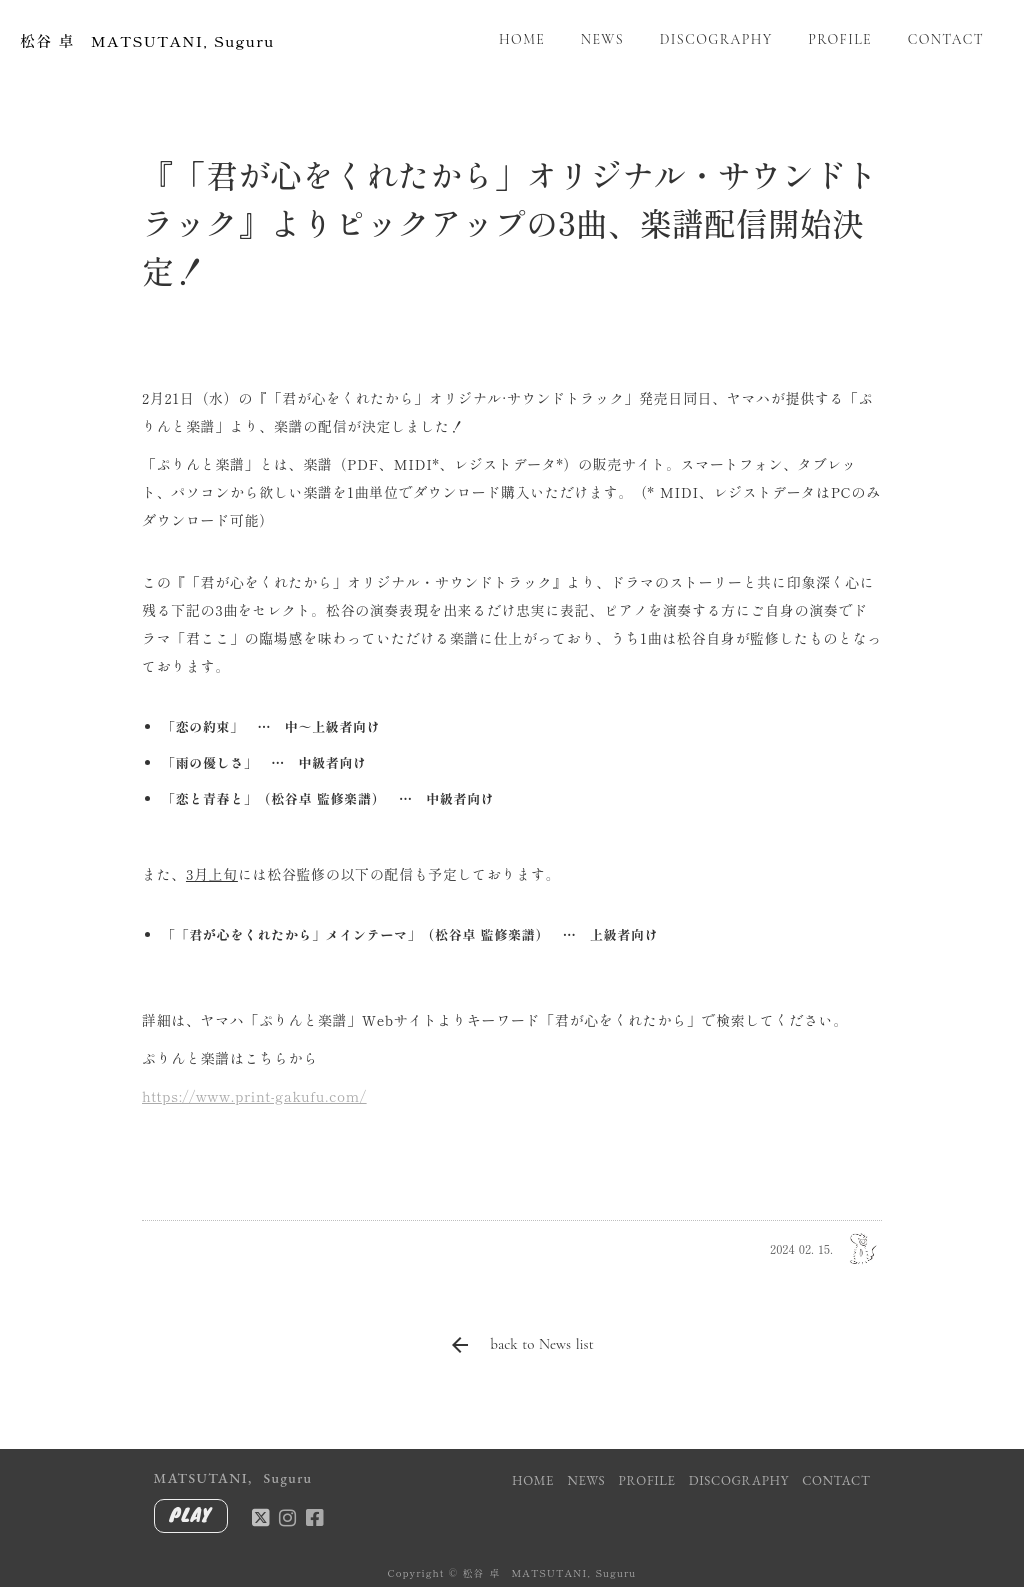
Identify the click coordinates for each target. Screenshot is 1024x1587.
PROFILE (840, 39)
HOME (522, 39)
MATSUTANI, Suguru (233, 1478)
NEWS (602, 39)
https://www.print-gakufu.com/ (254, 1096)
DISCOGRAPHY (716, 39)
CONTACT (946, 39)
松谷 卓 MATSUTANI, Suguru (147, 40)
